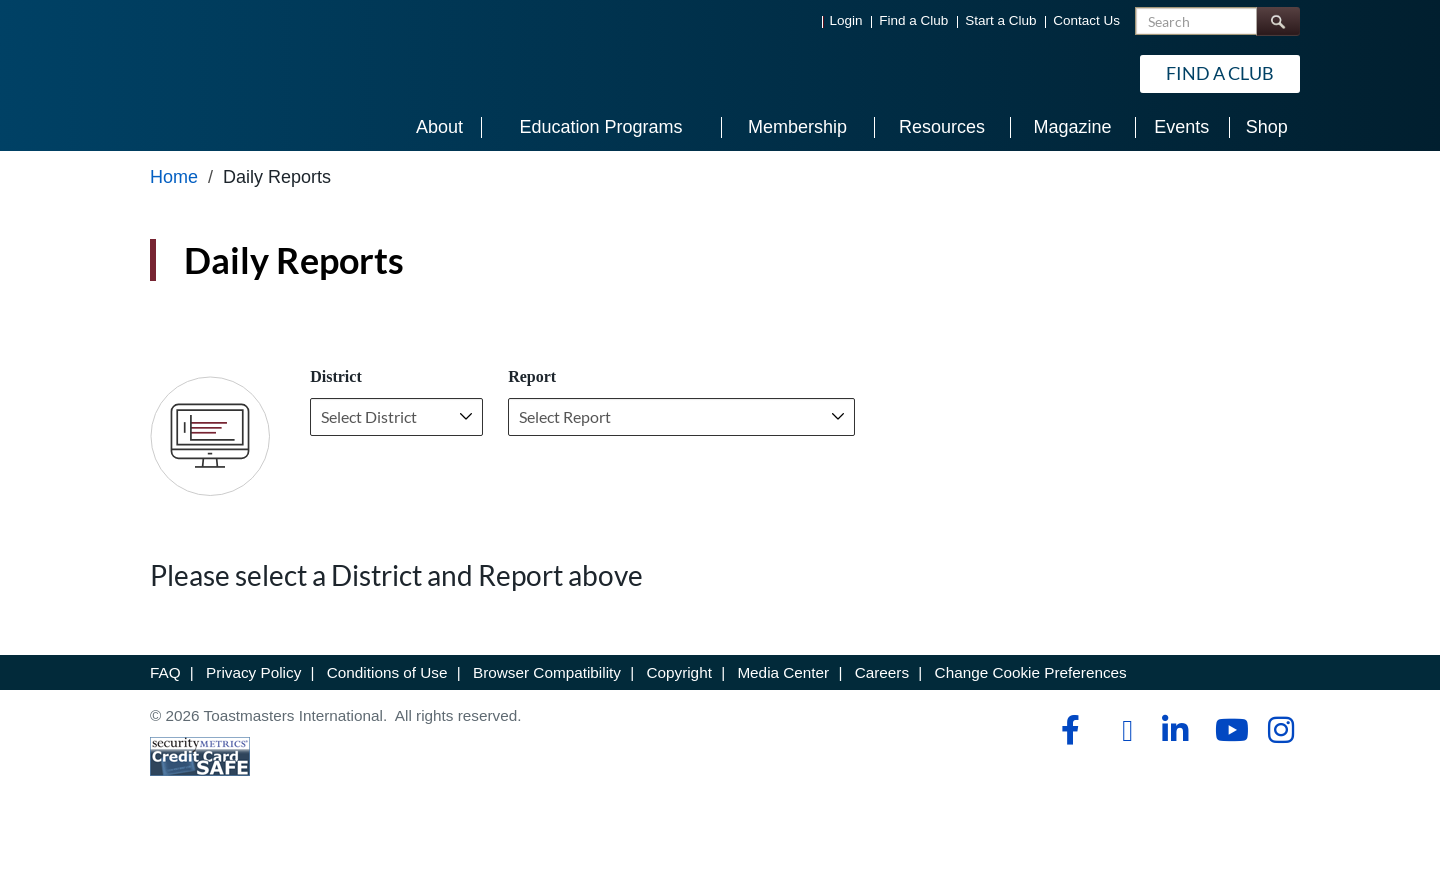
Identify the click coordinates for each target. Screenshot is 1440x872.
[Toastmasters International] (207, 72)
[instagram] (1280, 730)
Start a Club (1000, 20)
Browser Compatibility (547, 672)
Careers (882, 672)
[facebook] (1067, 730)
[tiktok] (1120, 731)
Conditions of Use (387, 672)
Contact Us (1086, 20)
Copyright (678, 672)
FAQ (165, 672)
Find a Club (913, 20)
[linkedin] (1174, 730)
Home (174, 177)
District (336, 376)
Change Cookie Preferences (1031, 672)
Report (532, 376)
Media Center (783, 672)
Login (846, 20)
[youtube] (1227, 730)
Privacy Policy (253, 672)
